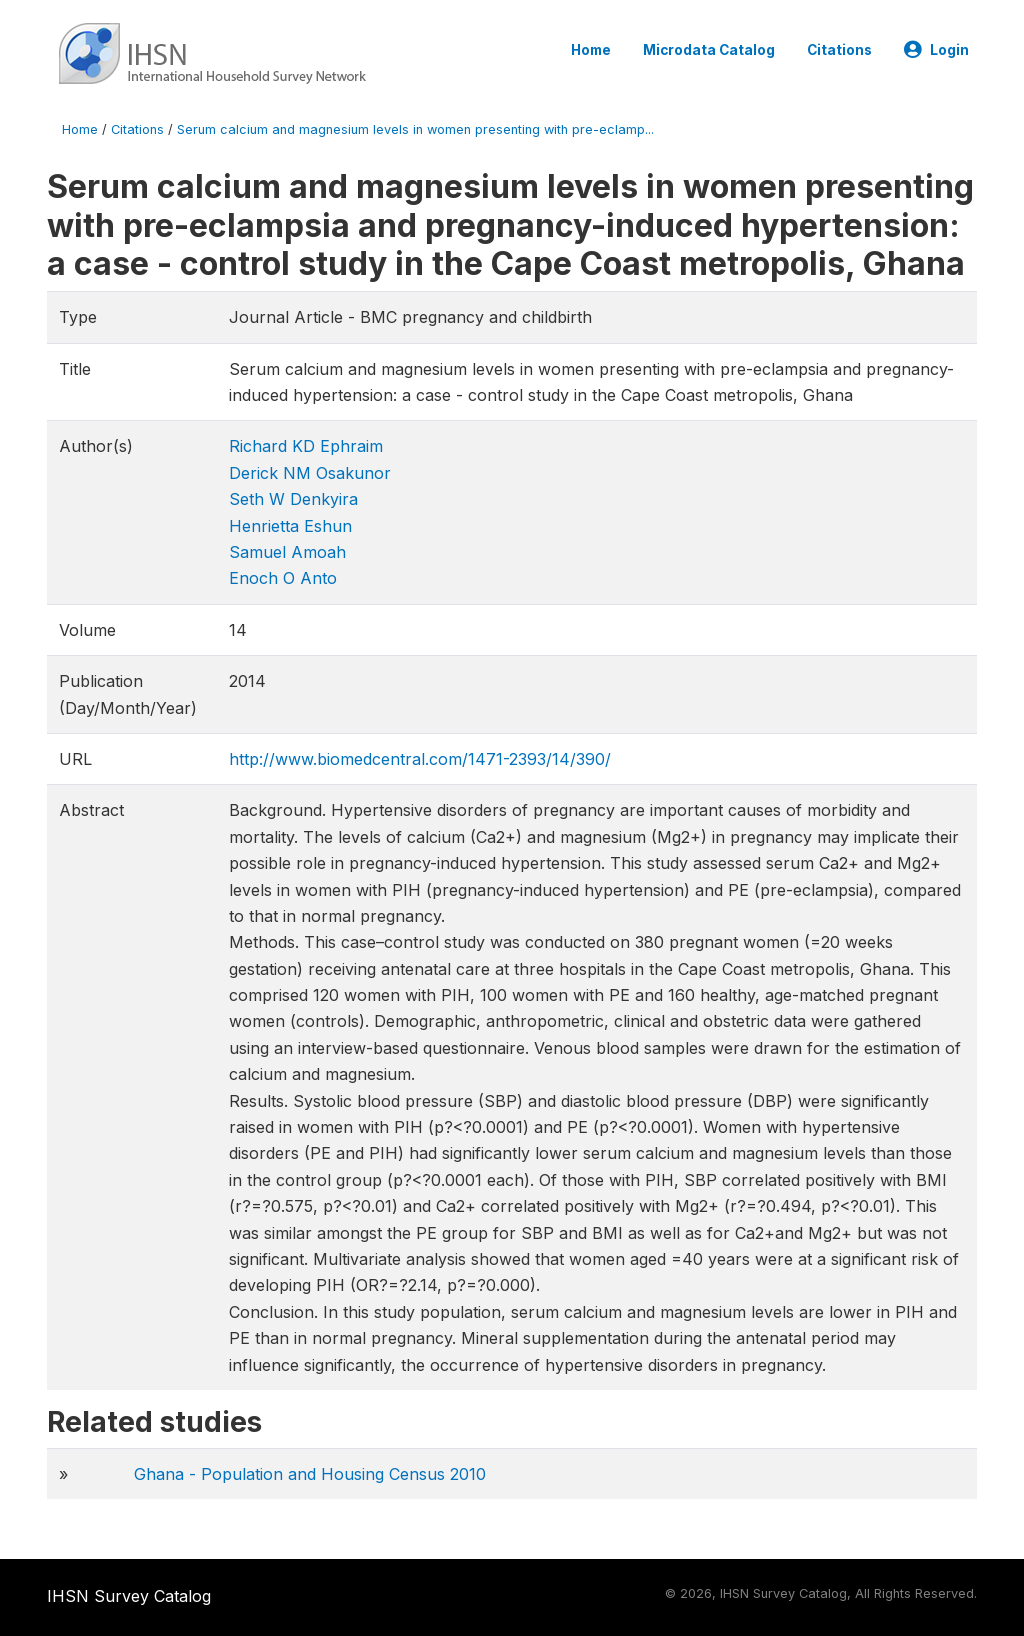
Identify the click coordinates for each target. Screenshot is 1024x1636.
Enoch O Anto (283, 578)
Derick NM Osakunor (310, 473)
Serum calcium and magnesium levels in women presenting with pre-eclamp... (415, 129)
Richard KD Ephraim (306, 446)
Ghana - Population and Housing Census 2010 (310, 1474)
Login (936, 50)
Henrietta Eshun (290, 526)
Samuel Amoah (287, 552)
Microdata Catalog (709, 50)
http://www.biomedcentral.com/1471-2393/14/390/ (420, 759)
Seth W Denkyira (293, 499)
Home (591, 50)
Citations (839, 50)
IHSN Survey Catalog (129, 1596)
